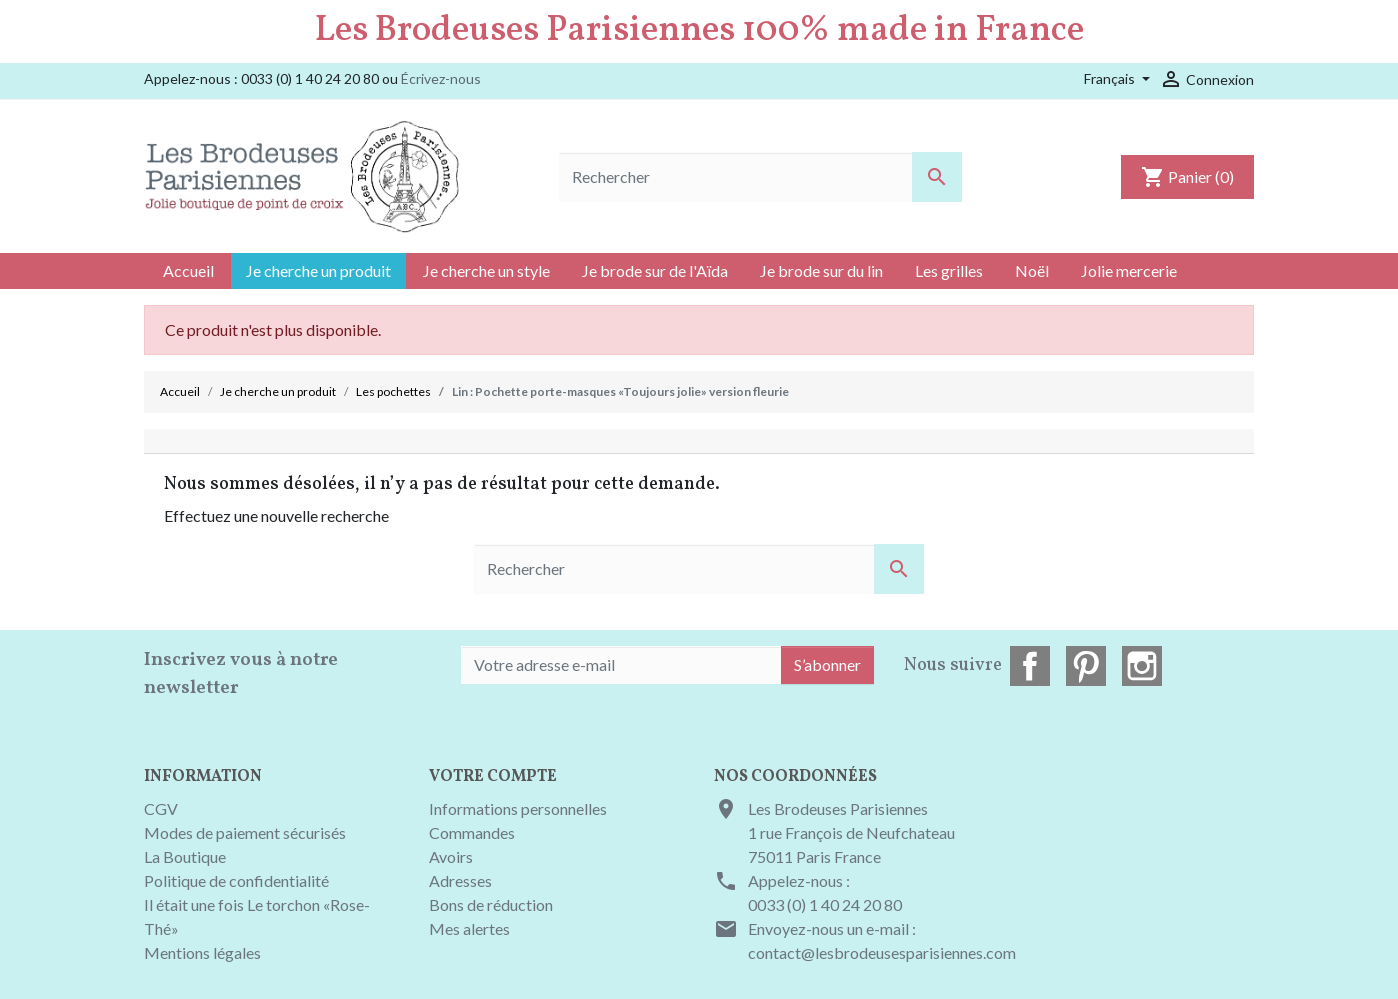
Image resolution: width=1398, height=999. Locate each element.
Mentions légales (202, 952)
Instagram (1142, 666)
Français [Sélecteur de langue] (1111, 78)
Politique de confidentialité (236, 880)
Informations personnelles (518, 808)
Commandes (472, 832)
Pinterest (1086, 666)
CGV (161, 808)
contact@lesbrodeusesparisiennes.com (882, 952)
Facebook (1030, 666)
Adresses (460, 880)
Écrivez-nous (441, 78)
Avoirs (451, 856)
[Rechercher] (760, 177)
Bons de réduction (491, 904)
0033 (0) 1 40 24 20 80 (825, 904)
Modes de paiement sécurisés (245, 832)
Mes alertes (469, 928)
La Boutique (185, 856)
